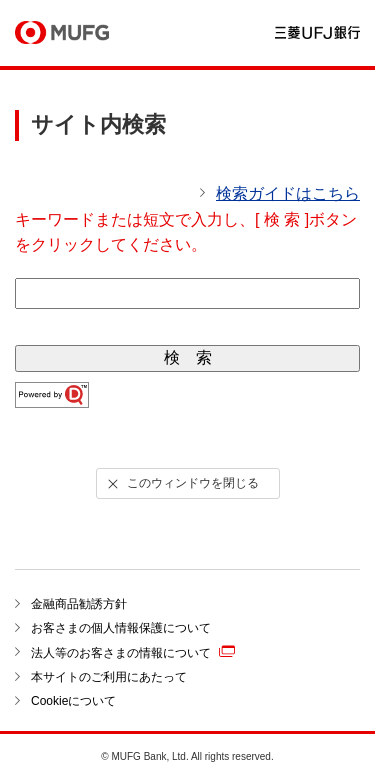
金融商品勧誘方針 (79, 604)
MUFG (62, 33)
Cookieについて (73, 701)
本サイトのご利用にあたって (109, 677)
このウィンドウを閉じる (181, 483)
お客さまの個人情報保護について (121, 628)
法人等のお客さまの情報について (133, 652)
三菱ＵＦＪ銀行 (317, 33)
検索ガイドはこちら (288, 193)
